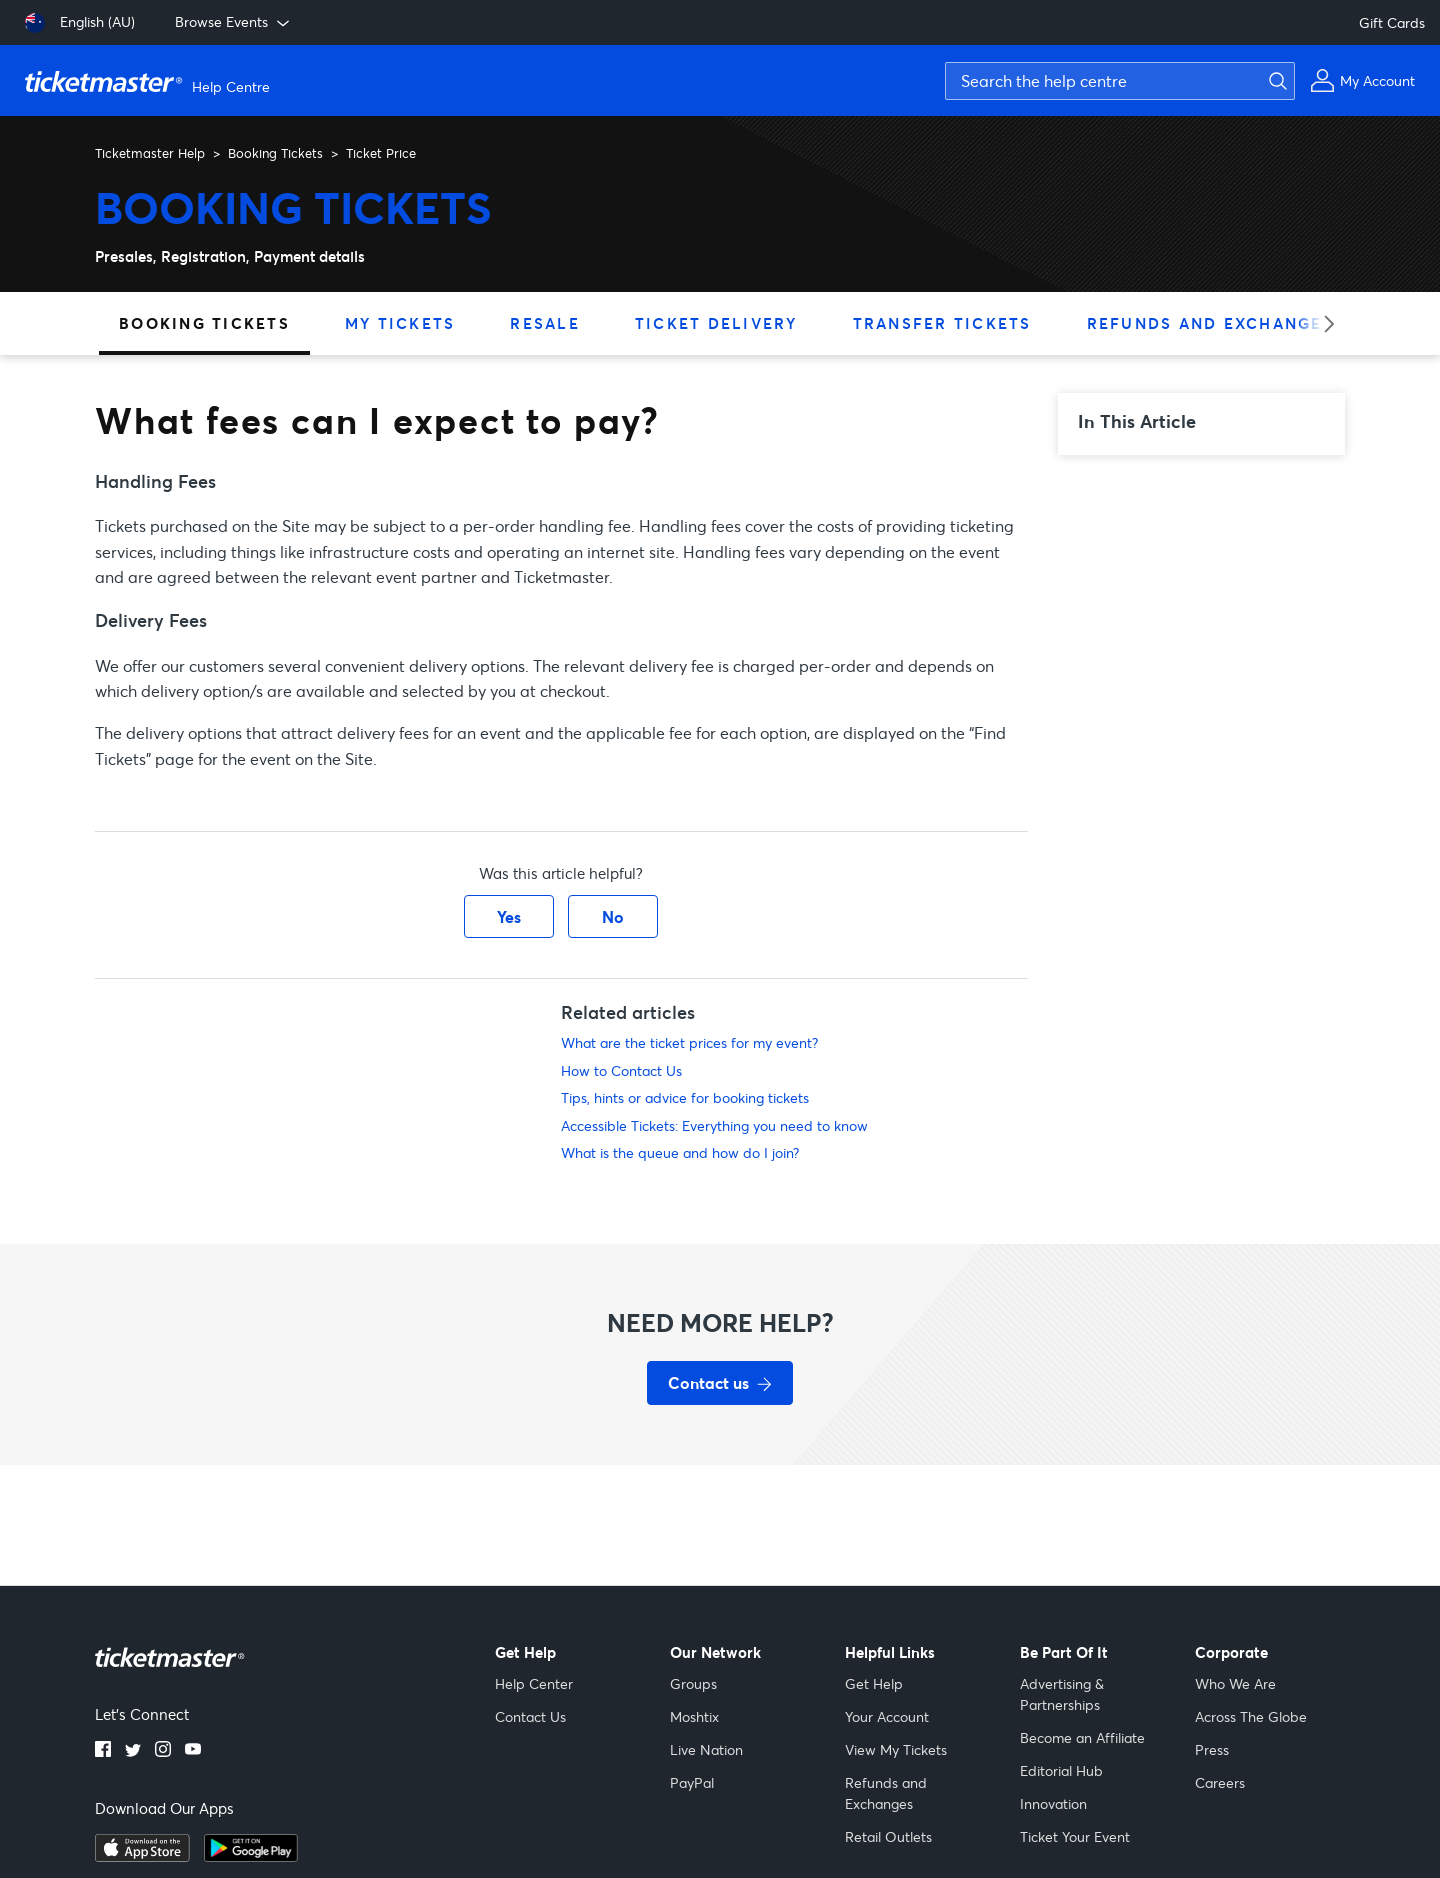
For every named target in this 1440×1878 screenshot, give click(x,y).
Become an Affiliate (1082, 1737)
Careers (1220, 1782)
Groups (693, 1683)
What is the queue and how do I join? (680, 1152)
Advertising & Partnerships (1062, 1694)
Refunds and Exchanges (1210, 323)
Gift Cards (1392, 22)
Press (1212, 1749)
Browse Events (234, 22)
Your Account (887, 1716)
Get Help (874, 1683)
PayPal (692, 1782)
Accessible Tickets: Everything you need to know (714, 1125)
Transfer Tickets (942, 323)
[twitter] (133, 1751)
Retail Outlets (888, 1836)
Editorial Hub (1061, 1770)
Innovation (1053, 1803)
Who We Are (1235, 1683)
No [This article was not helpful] (613, 916)
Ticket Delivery (716, 323)
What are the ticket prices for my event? (689, 1042)
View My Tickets (896, 1749)
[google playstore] (251, 1856)
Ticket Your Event (1075, 1836)
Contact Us (530, 1716)
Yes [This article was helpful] (509, 916)
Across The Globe (1251, 1716)
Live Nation (706, 1749)
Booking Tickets (275, 153)
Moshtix (694, 1716)
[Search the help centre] (1120, 81)
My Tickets (400, 323)
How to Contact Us (621, 1070)
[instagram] (163, 1751)
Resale (545, 323)
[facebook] (103, 1751)
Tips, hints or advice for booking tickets (685, 1097)
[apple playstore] (142, 1856)
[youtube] (193, 1751)
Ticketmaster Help (150, 153)
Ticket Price (381, 153)
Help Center (534, 1683)
